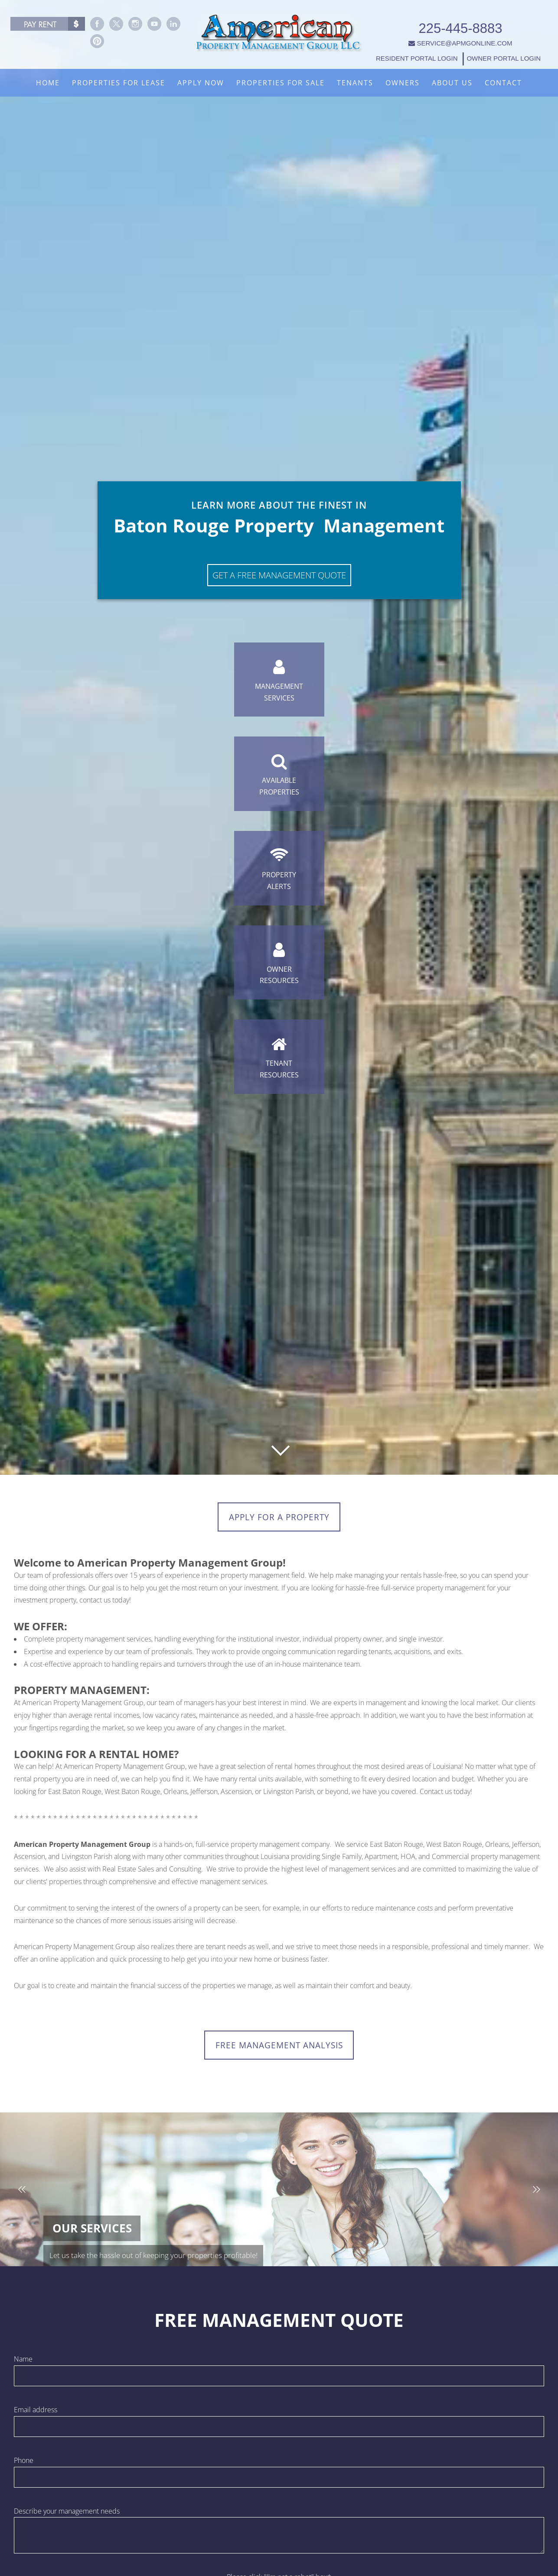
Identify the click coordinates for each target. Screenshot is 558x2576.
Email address (35, 2415)
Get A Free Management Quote (279, 545)
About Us (452, 83)
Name (23, 2364)
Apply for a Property (279, 1518)
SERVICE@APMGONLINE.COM (463, 33)
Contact (503, 83)
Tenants (355, 83)
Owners (402, 83)
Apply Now (200, 83)
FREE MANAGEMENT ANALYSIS (279, 2049)
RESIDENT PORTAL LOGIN (419, 48)
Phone (23, 2465)
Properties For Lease (118, 83)
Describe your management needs (67, 2516)
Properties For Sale (280, 83)
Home (48, 83)
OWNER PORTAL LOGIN (505, 48)
